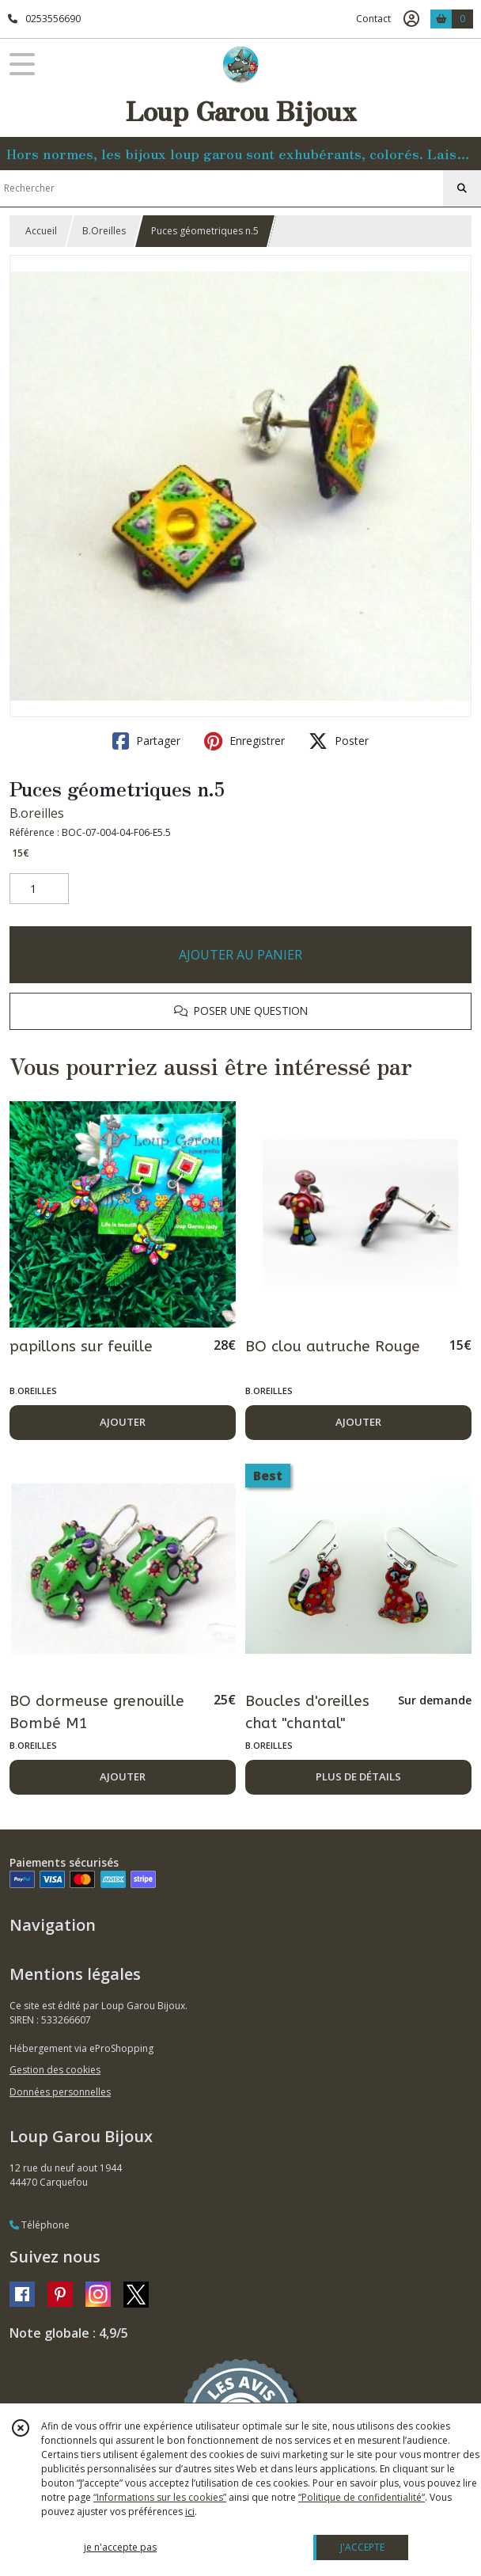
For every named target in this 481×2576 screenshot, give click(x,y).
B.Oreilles (104, 230)
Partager (146, 740)
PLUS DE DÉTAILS (358, 1776)
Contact (373, 18)
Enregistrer (244, 740)
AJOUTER (123, 1422)
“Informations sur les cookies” (159, 2497)
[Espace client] (411, 19)
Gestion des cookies (54, 2069)
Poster (339, 740)
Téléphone (39, 2225)
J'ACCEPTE (362, 2547)
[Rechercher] (462, 188)
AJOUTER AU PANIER (240, 954)
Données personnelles (60, 2092)
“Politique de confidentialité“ (361, 2497)
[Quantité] (39, 889)
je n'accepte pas (120, 2547)
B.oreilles (36, 813)
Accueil (41, 230)
